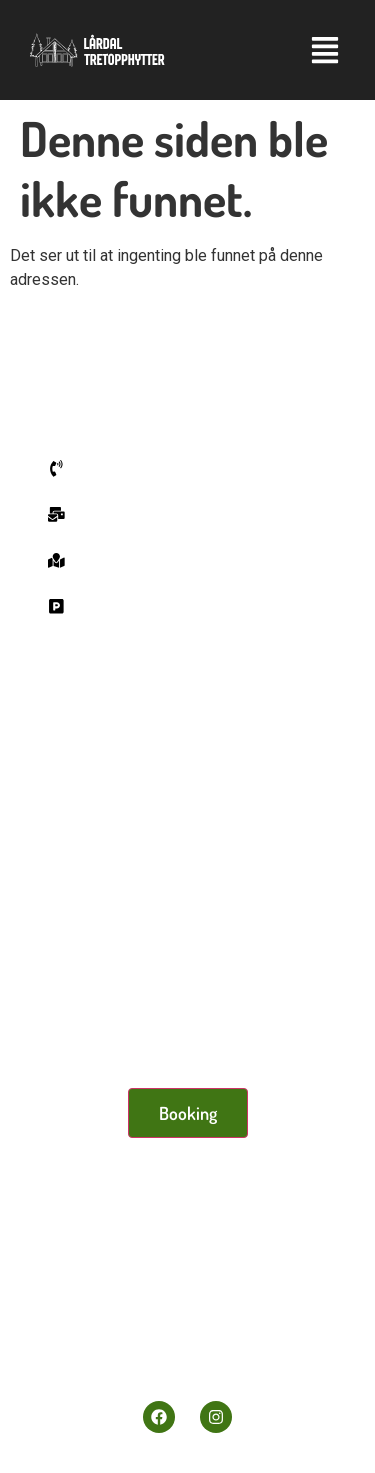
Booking (188, 1113)
